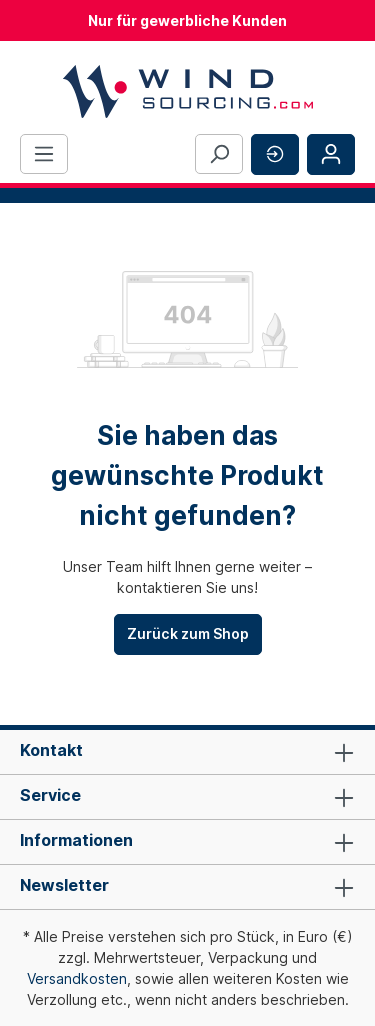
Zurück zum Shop (188, 633)
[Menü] (44, 154)
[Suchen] (219, 154)
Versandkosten (77, 978)
